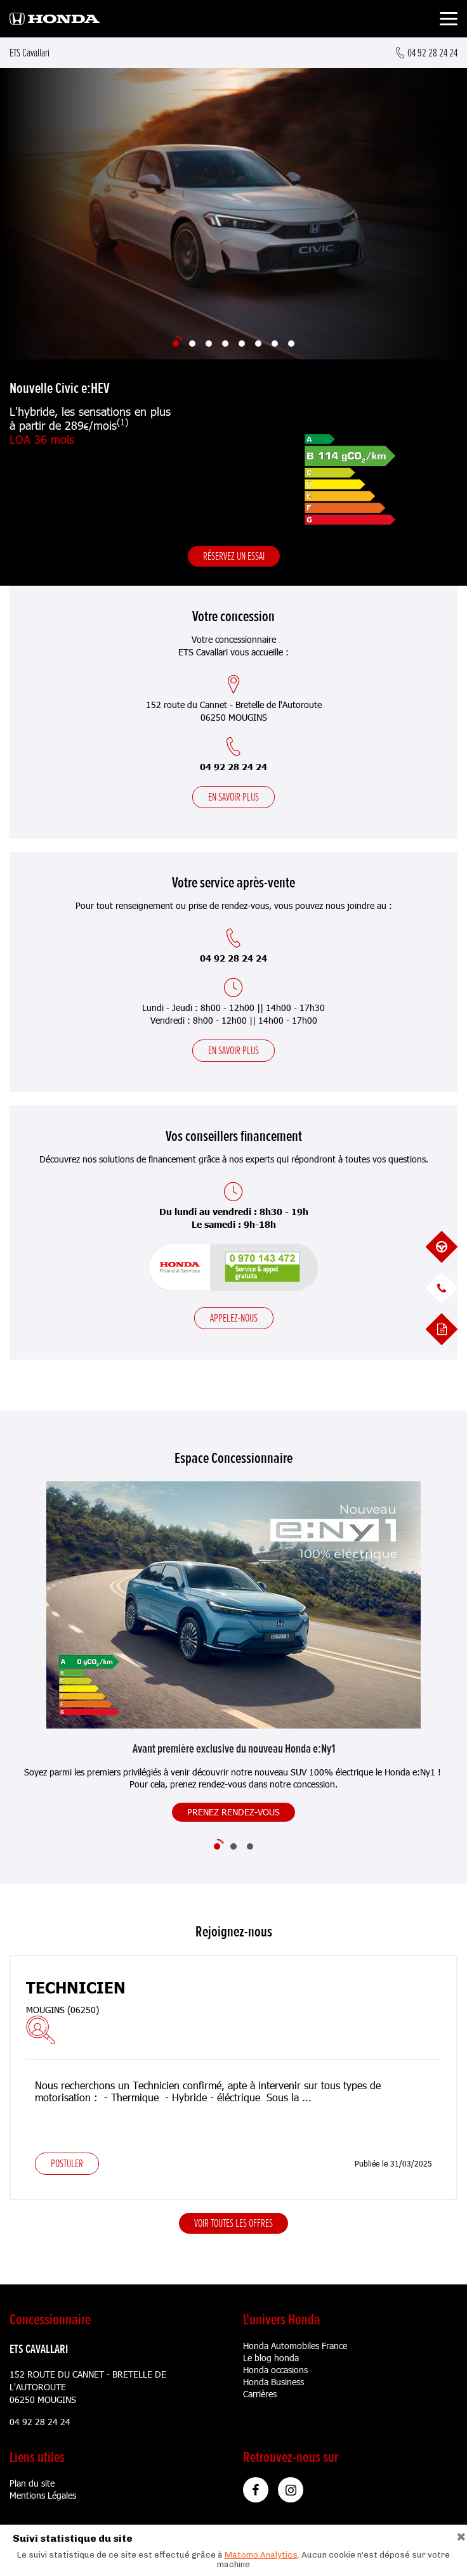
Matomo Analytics (261, 2555)
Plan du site (32, 2483)
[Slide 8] (291, 343)
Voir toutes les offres (233, 2223)
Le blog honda (271, 2357)
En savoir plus (233, 797)
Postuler (67, 2163)
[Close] (461, 2535)
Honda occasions (275, 2369)
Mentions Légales (43, 2495)
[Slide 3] (209, 343)
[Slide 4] (225, 343)
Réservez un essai (234, 556)
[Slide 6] (258, 343)
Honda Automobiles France (295, 2345)
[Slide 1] (176, 343)
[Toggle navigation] (448, 20)
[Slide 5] (242, 343)
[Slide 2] (192, 343)
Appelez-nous (234, 1318)
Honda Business (273, 2381)
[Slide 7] (275, 343)
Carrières (260, 2393)
